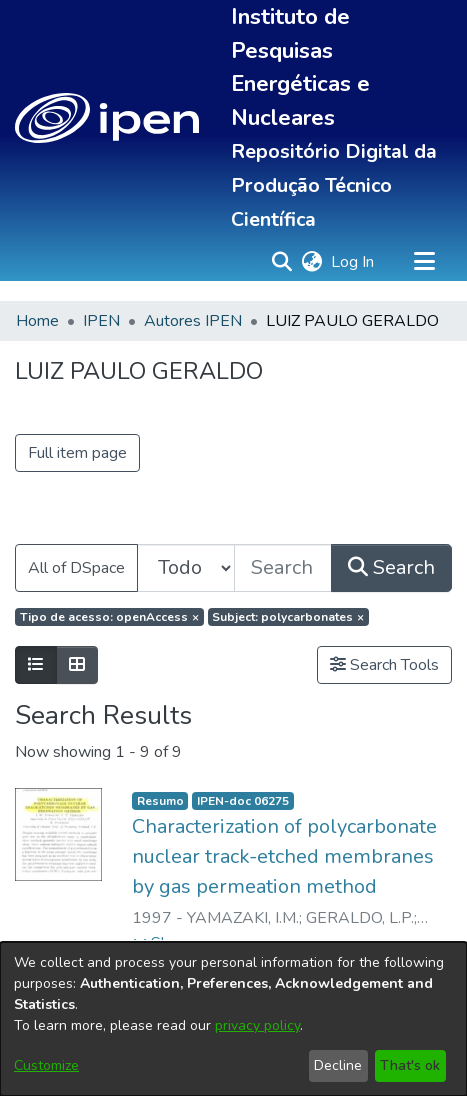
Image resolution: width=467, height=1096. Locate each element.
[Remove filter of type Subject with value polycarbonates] (289, 617)
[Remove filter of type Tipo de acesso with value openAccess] (109, 617)
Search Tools (384, 665)
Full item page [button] (77, 453)
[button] (107, 118)
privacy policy (257, 1025)
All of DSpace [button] (76, 568)
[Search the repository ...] (283, 568)
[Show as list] (36, 665)
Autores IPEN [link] (193, 321)
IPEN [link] (101, 321)
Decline (338, 1065)
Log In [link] (353, 262)
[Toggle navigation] (424, 262)
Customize (46, 1065)
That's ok (410, 1065)
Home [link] (37, 321)
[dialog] (233, 1019)
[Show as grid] (77, 665)
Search (391, 567)
